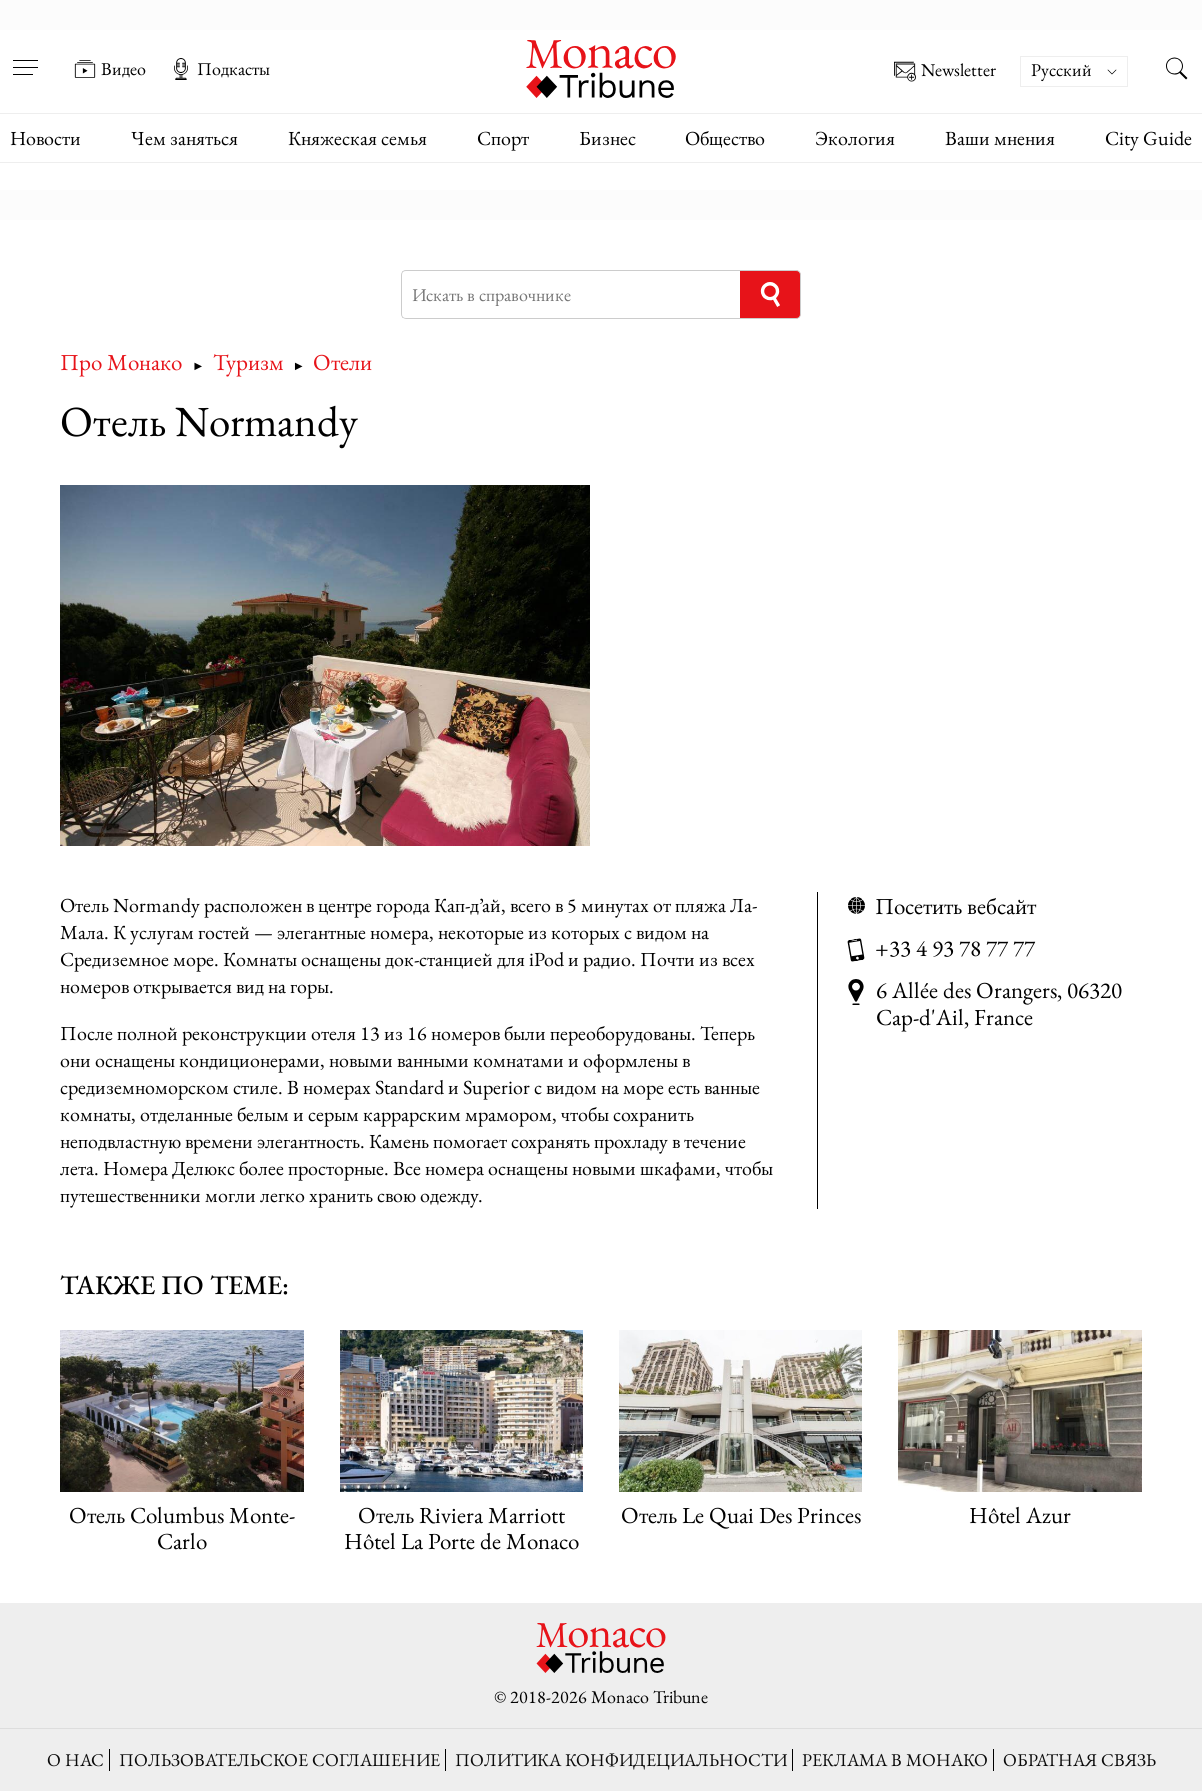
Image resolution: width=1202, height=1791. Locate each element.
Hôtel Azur (1020, 1514)
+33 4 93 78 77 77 (955, 947)
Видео (110, 69)
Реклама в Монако (895, 1759)
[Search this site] (1177, 71)
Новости (45, 138)
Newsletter (945, 71)
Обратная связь (1079, 1759)
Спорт (503, 138)
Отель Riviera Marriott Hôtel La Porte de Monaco (461, 1527)
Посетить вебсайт (955, 905)
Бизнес (607, 138)
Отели (342, 361)
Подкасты (220, 69)
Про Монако (121, 361)
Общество (725, 138)
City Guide (1148, 138)
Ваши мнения (1000, 138)
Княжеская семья (357, 138)
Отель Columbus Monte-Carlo (182, 1527)
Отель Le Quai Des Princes (741, 1514)
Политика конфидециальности (621, 1759)
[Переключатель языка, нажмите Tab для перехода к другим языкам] (1074, 71)
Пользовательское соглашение (279, 1759)
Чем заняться (184, 138)
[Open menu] (25, 55)
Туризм (248, 361)
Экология (855, 138)
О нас (75, 1759)
